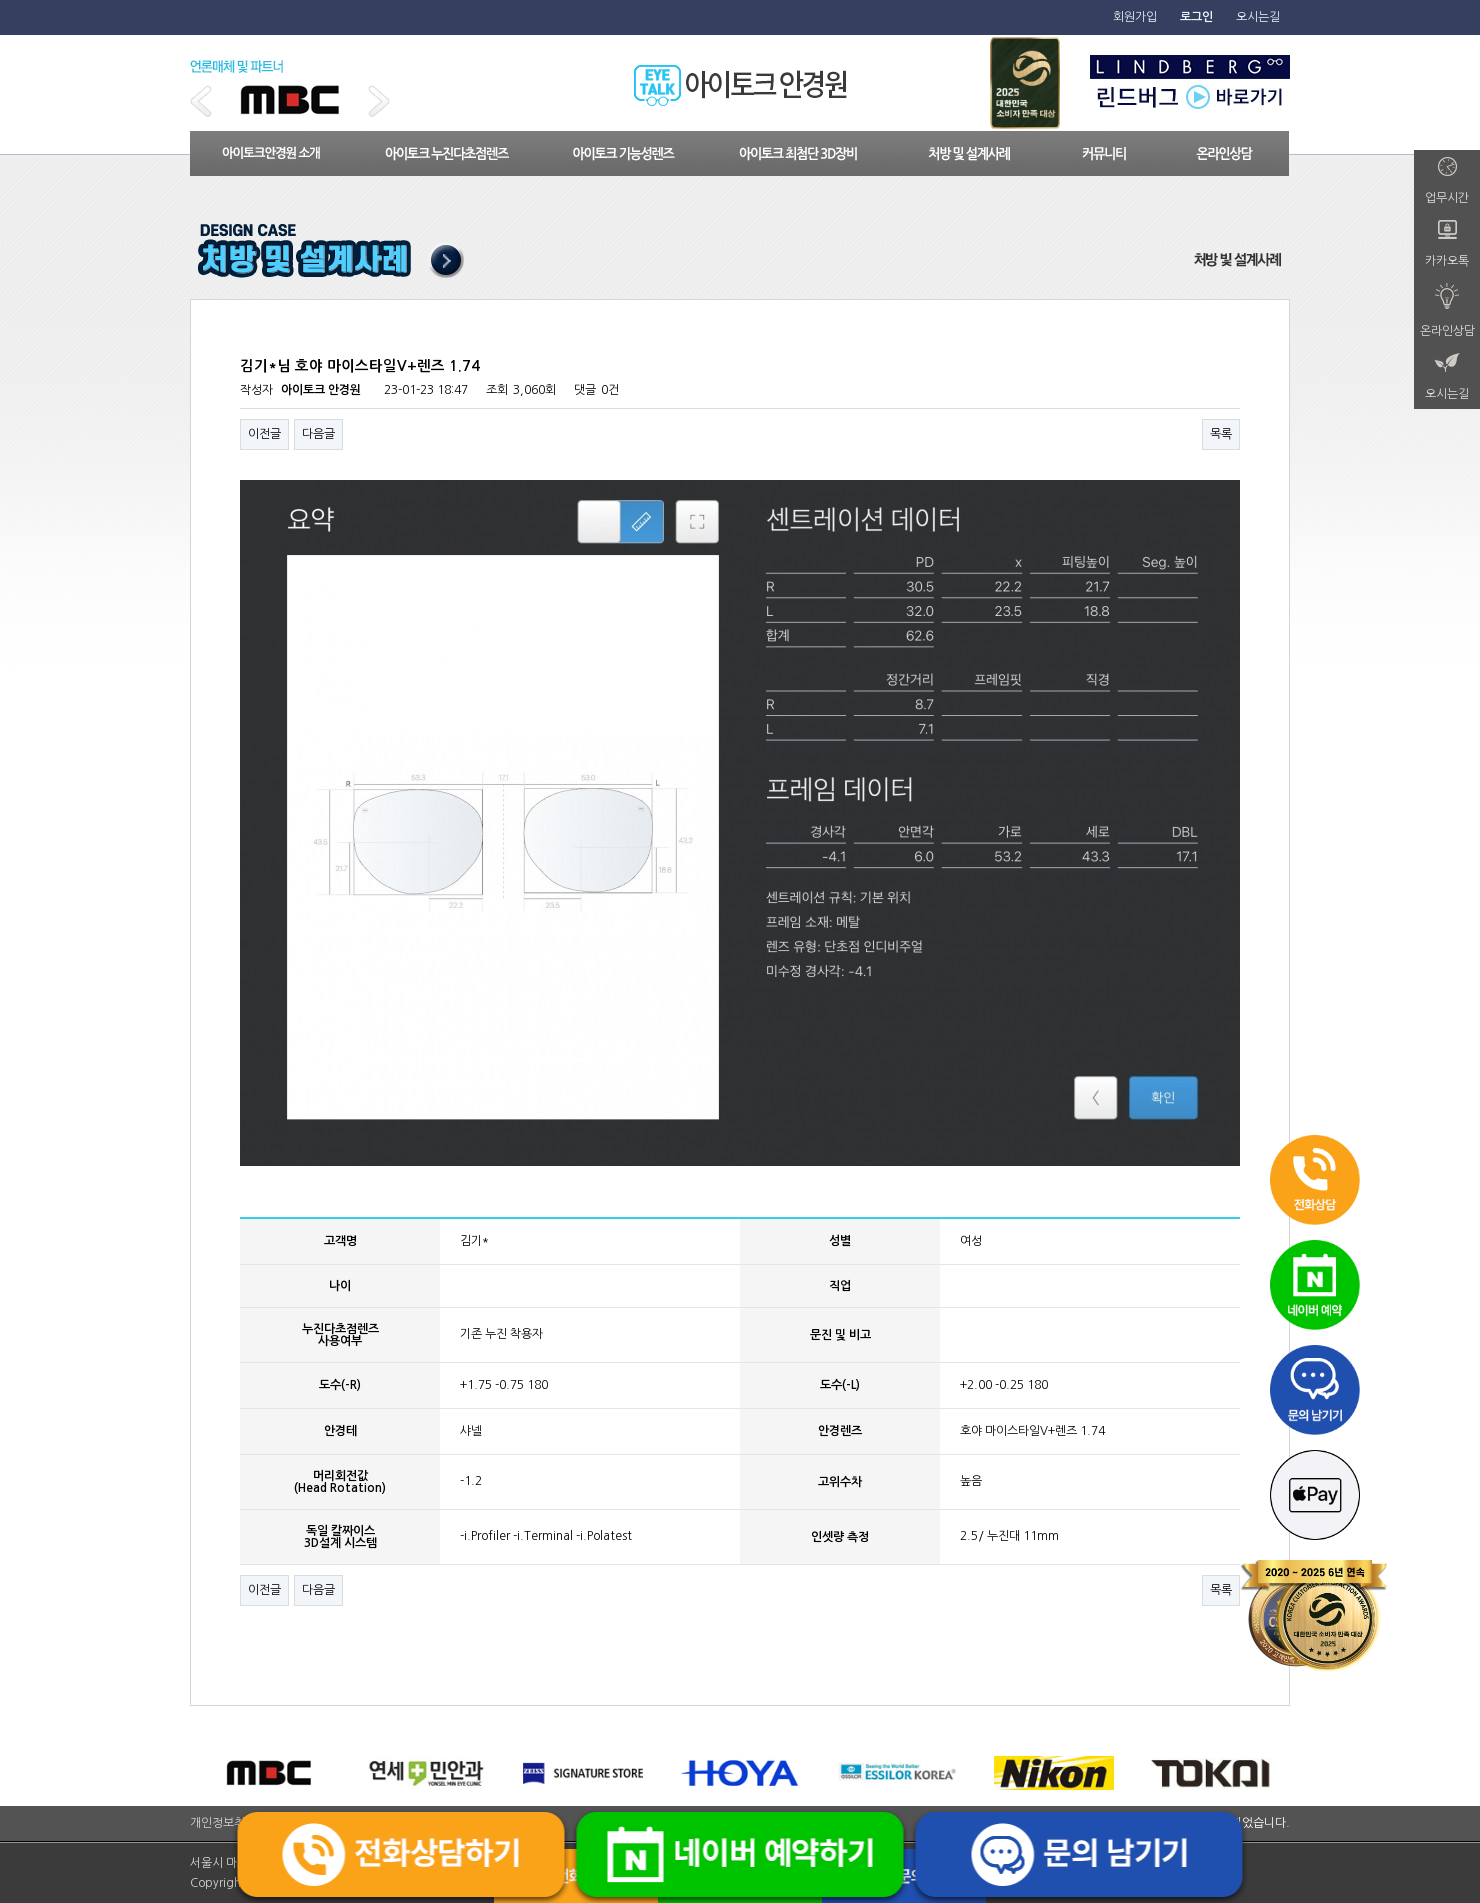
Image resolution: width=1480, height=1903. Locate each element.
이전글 (264, 434)
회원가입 (1135, 17)
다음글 (318, 434)
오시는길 (1258, 17)
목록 (1221, 434)
